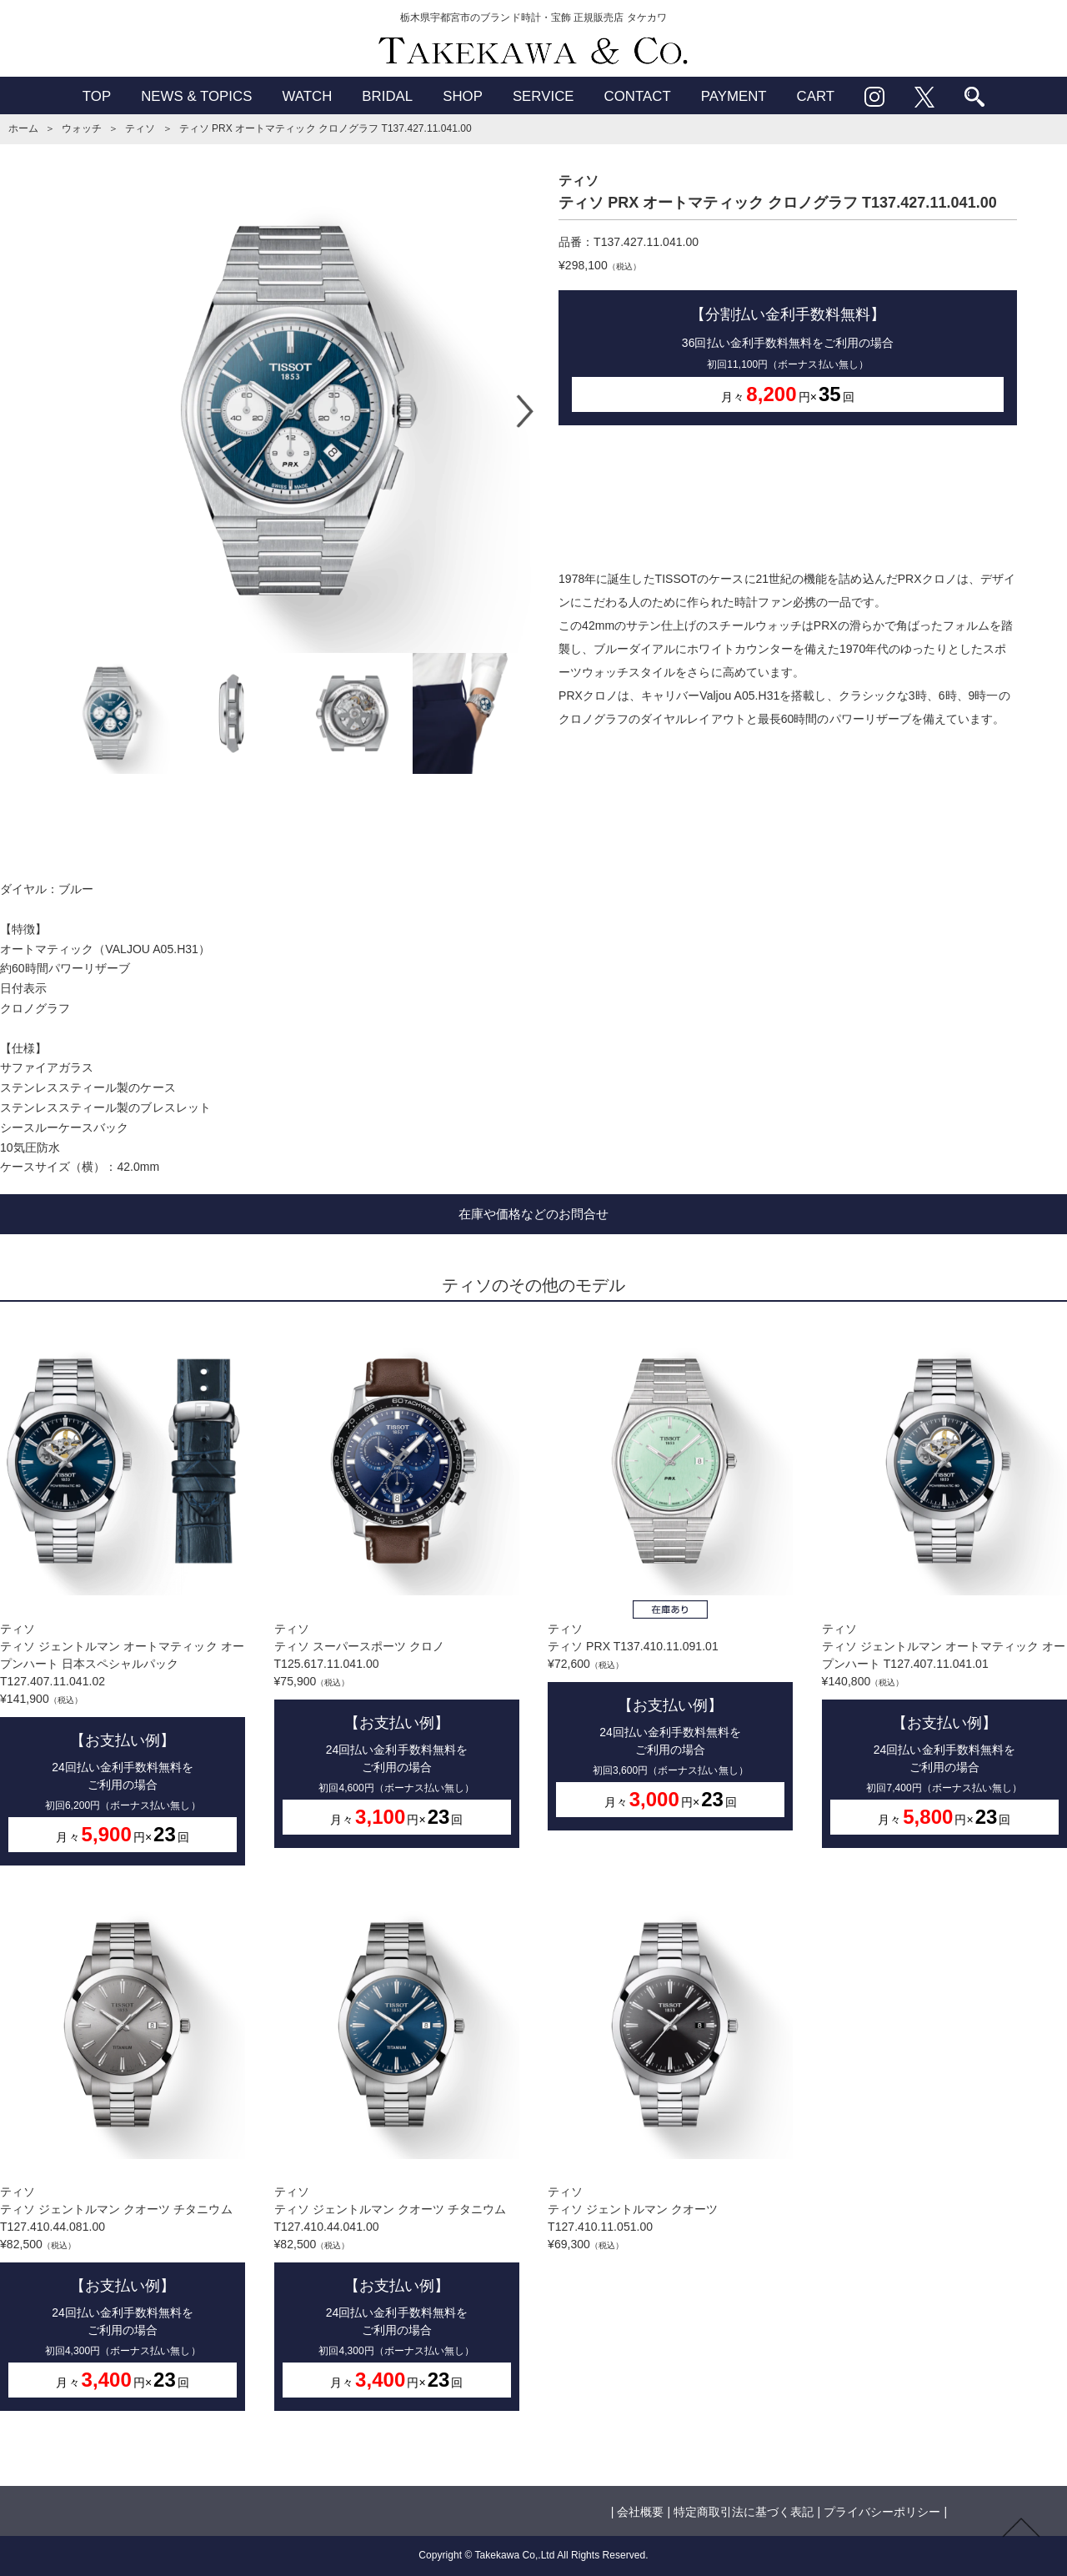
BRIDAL (387, 96)
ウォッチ (82, 128)
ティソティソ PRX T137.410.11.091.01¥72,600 (670, 1578)
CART (816, 96)
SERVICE (543, 96)
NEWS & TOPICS (196, 96)
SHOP (463, 96)
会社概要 (640, 2511)
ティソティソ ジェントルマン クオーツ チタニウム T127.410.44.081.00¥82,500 (122, 2151)
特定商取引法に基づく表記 (744, 2511)
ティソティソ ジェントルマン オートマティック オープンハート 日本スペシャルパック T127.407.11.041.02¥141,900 (122, 1596)
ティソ (140, 128)
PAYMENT (734, 96)
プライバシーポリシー (882, 2511)
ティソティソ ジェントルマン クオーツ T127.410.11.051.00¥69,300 (670, 2071)
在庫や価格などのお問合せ (533, 1214)
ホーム (23, 128)
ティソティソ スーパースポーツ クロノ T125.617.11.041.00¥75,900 (396, 1587)
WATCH (307, 96)
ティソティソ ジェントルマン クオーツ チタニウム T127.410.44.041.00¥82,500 (396, 2151)
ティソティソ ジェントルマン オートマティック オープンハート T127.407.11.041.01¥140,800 (944, 1587)
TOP (97, 96)
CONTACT (637, 96)
